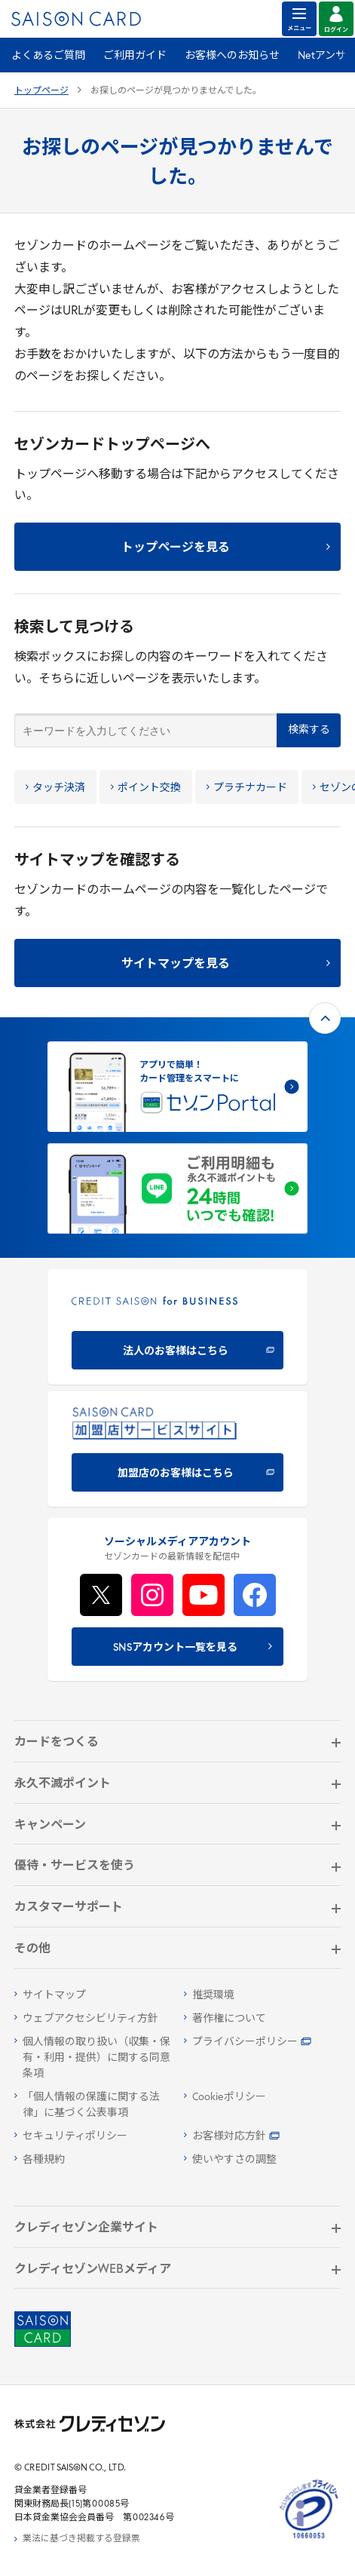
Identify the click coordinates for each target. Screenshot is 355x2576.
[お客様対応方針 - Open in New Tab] (262, 2137)
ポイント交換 (146, 788)
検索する (309, 730)
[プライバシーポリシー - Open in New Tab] (262, 2042)
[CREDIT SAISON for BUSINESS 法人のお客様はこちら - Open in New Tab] (177, 1327)
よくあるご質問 (48, 56)
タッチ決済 (55, 788)
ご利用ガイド (135, 56)
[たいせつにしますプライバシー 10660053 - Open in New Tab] (309, 2539)
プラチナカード (247, 788)
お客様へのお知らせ (232, 56)
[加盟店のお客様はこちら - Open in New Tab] (177, 1449)
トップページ (41, 91)
